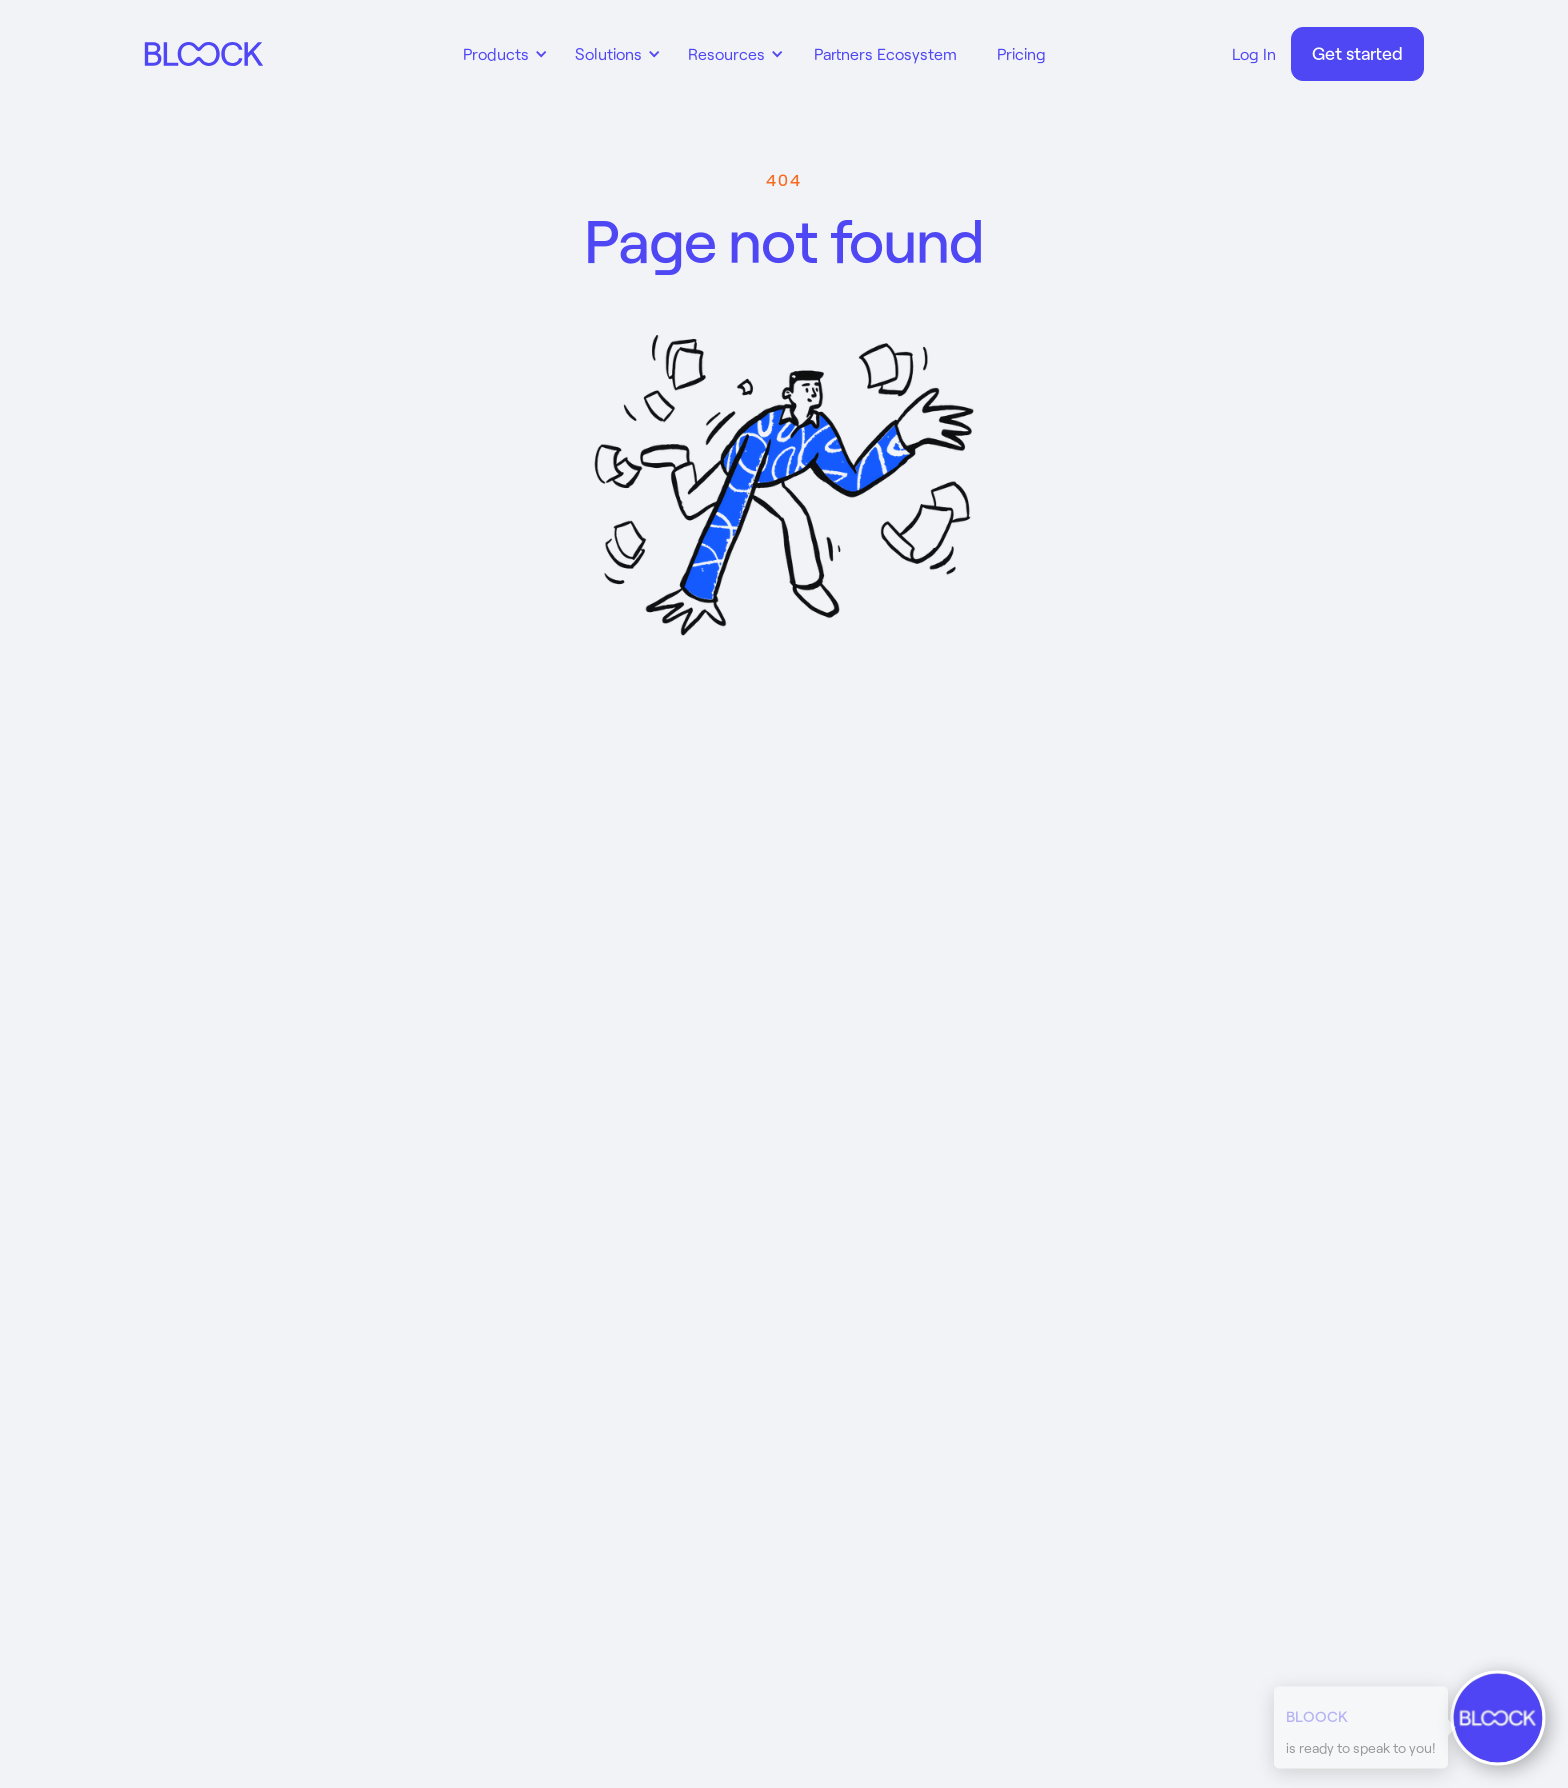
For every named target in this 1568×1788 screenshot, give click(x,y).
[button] (502, 54)
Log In (1254, 53)
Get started (1357, 53)
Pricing (1021, 53)
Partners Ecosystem (885, 53)
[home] (204, 54)
